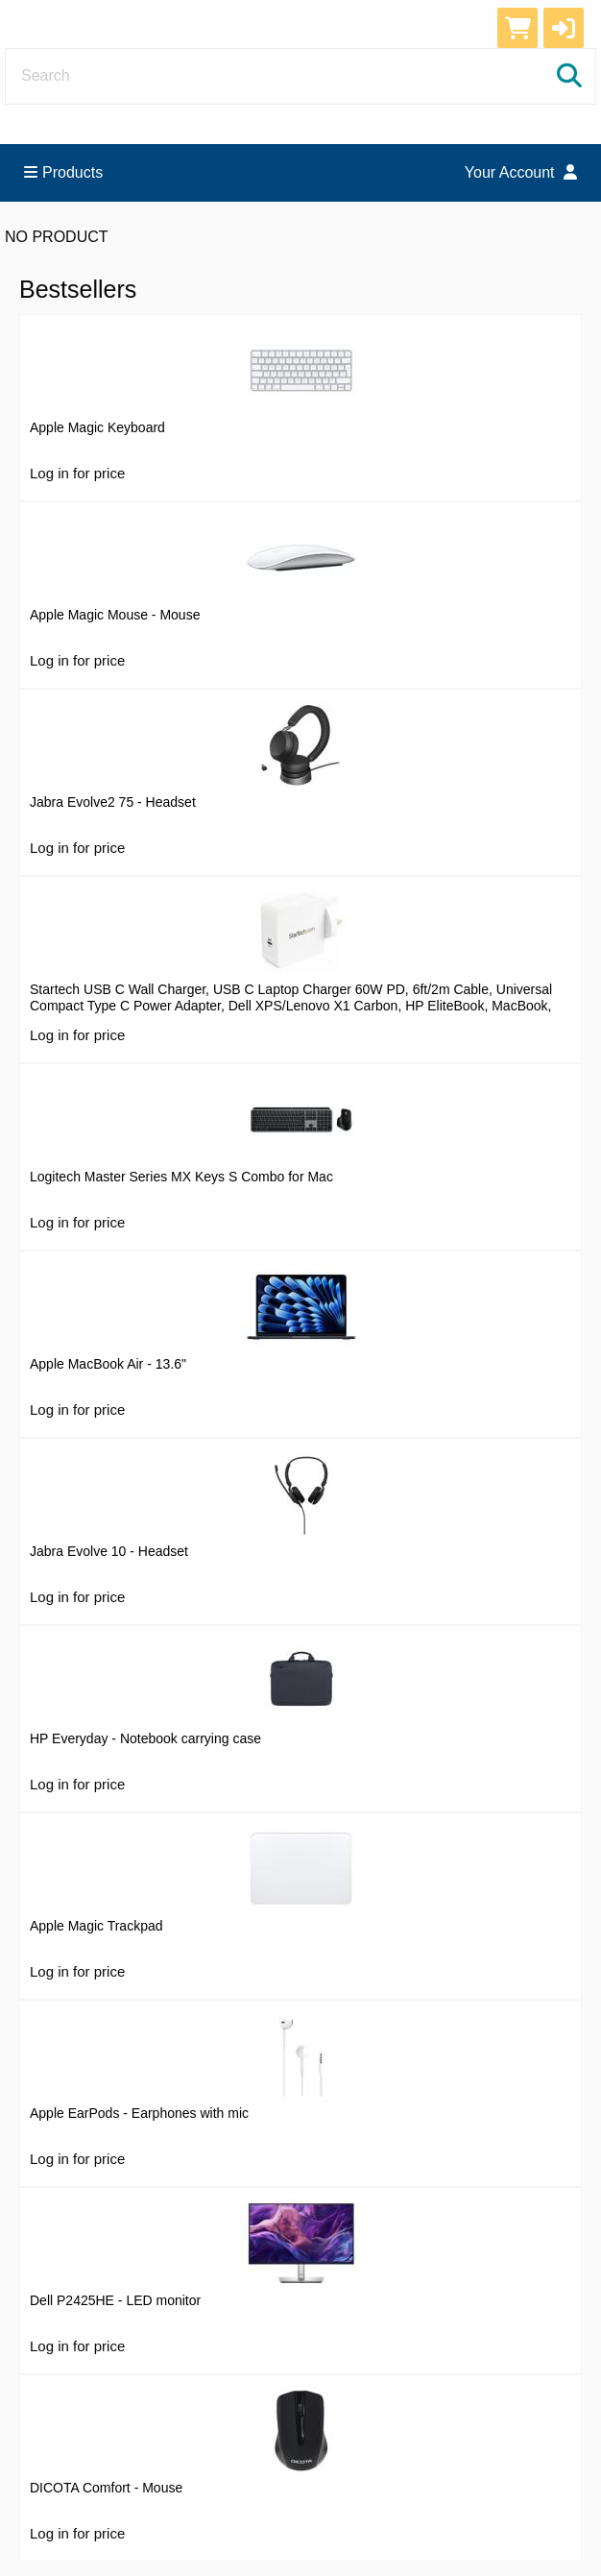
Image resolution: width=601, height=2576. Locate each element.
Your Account (521, 172)
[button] (563, 28)
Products (63, 172)
